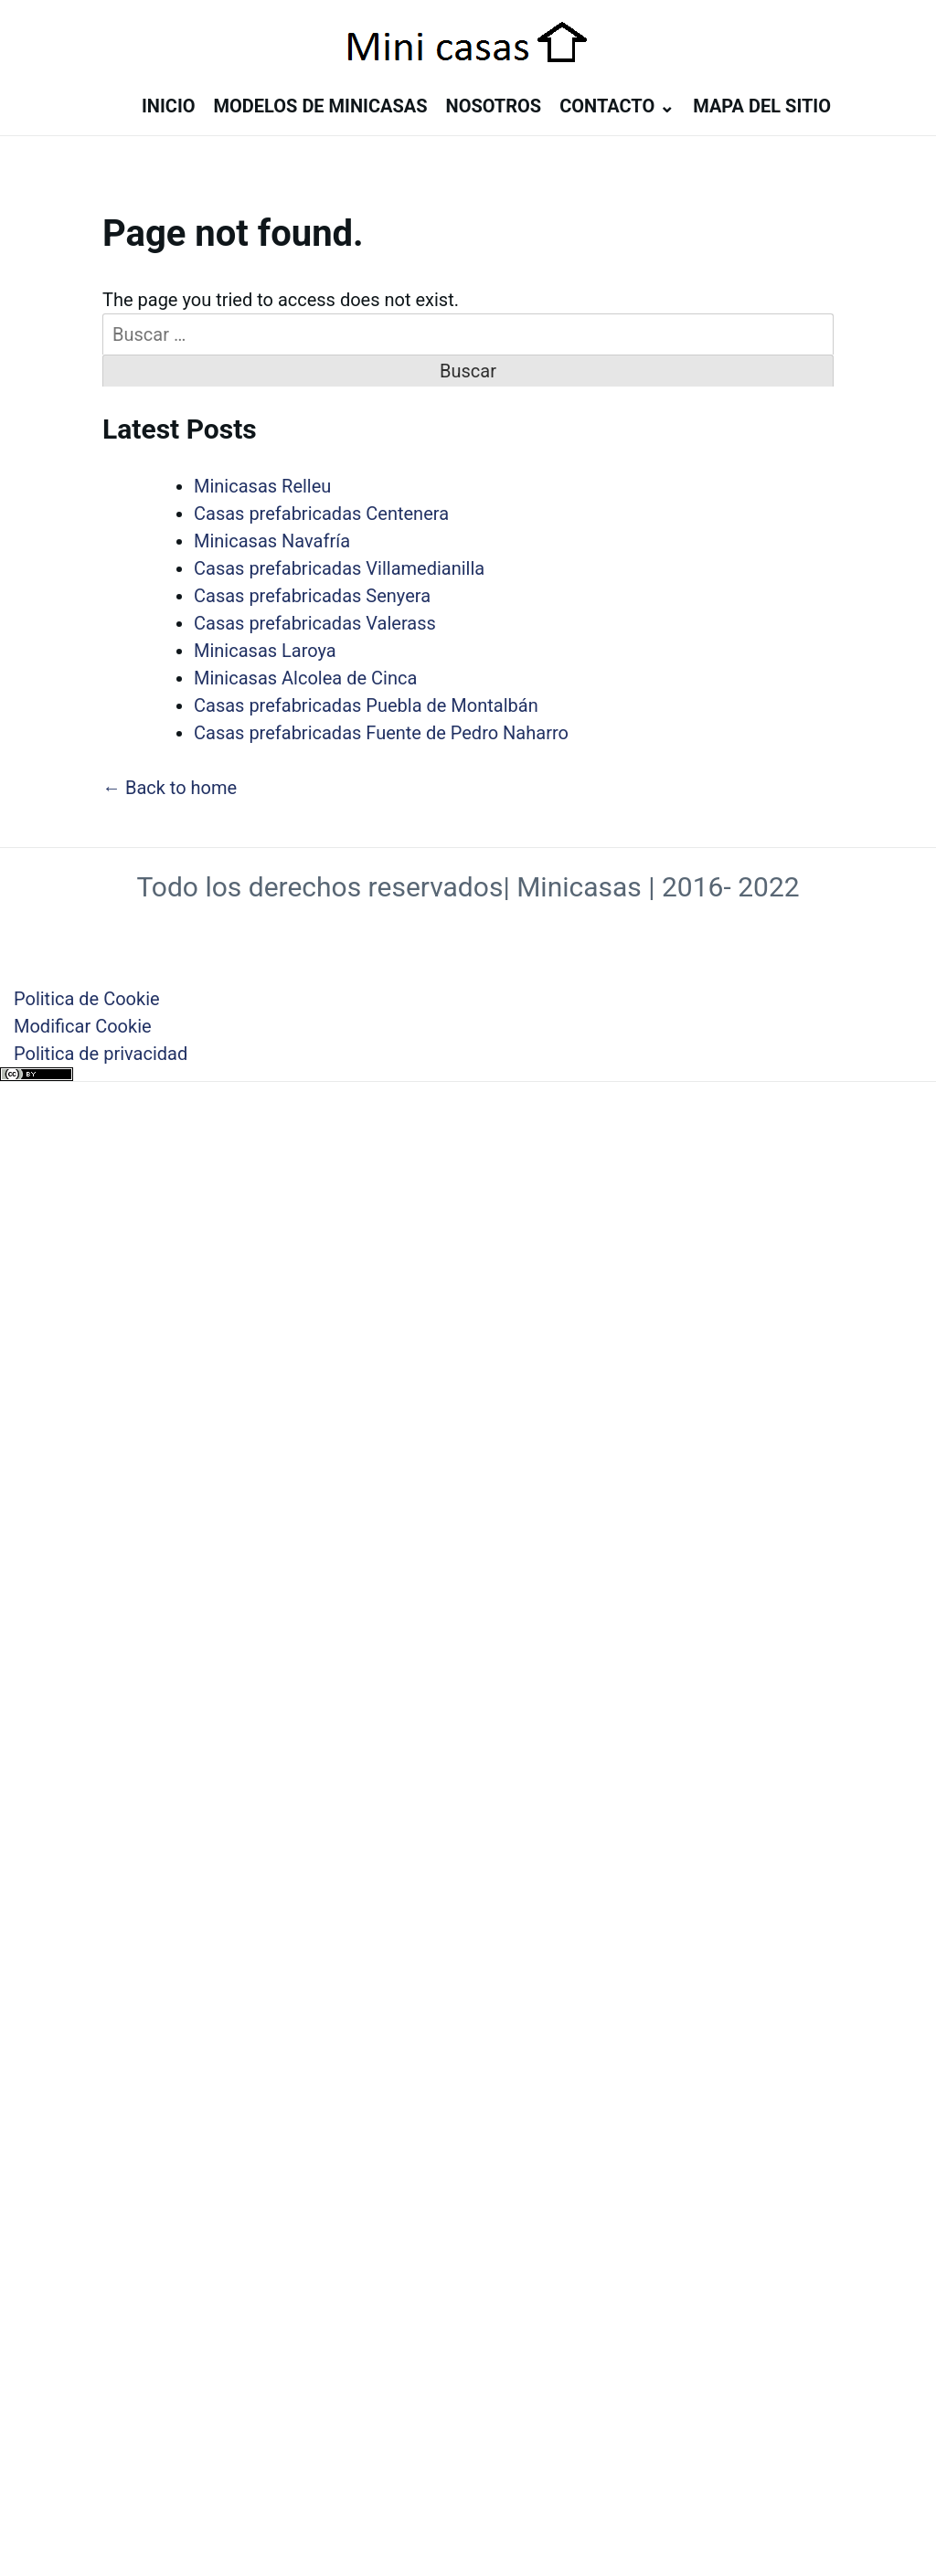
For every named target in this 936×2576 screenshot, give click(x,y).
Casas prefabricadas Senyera (312, 596)
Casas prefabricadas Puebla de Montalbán (366, 705)
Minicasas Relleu (262, 486)
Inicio (169, 106)
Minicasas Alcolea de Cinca (305, 678)
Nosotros (494, 106)
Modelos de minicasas (321, 106)
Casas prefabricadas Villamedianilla (339, 568)
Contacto (606, 106)
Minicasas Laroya (265, 651)
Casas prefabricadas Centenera (321, 514)
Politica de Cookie (87, 999)
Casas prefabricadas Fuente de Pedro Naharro (381, 733)
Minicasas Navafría (272, 541)
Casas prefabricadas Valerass (315, 623)
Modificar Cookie (83, 1026)
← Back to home (169, 788)
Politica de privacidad (100, 1054)
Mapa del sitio (762, 106)
